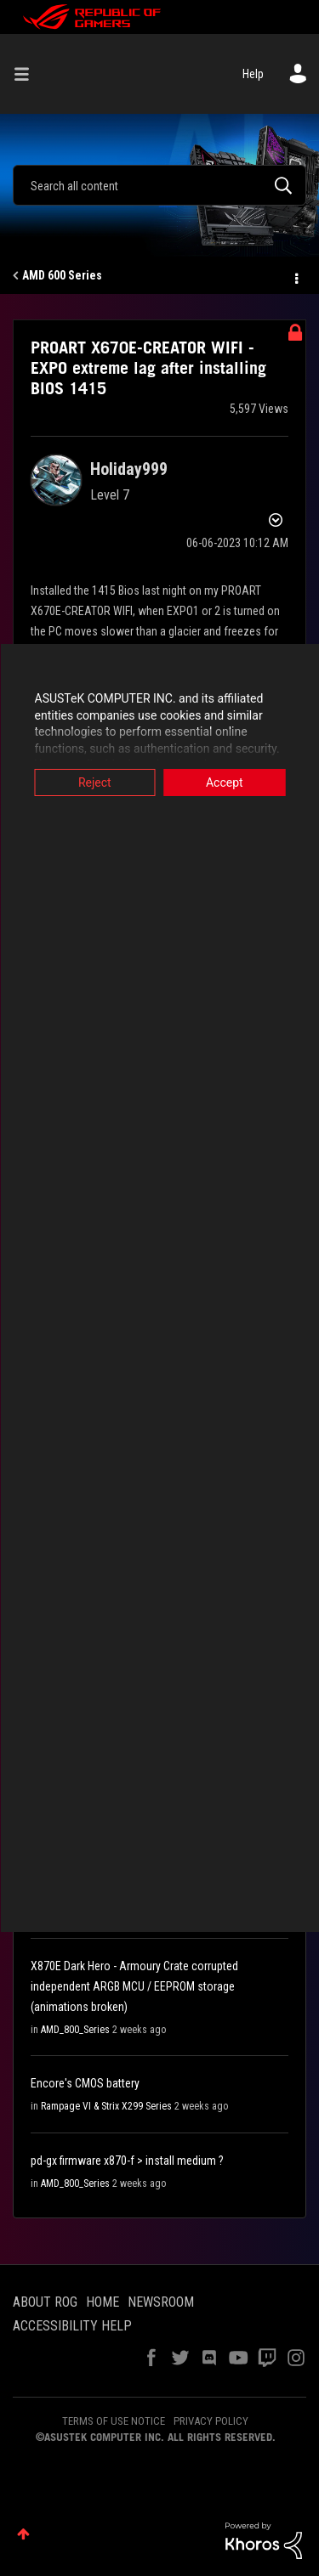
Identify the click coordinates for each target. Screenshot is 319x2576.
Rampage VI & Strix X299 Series (106, 2106)
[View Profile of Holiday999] (129, 469)
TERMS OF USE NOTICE (113, 2421)
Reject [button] (94, 782)
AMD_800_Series (75, 2030)
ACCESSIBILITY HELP (72, 2326)
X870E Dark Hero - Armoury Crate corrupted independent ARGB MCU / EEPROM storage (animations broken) (134, 1986)
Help (253, 74)
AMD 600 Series (62, 275)
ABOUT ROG (45, 2302)
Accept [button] (224, 782)
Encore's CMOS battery (85, 2083)
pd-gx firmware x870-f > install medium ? (127, 2160)
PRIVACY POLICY (211, 2421)
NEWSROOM (161, 2302)
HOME (102, 2302)
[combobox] (159, 185)
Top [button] (23, 2533)
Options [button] (295, 276)
